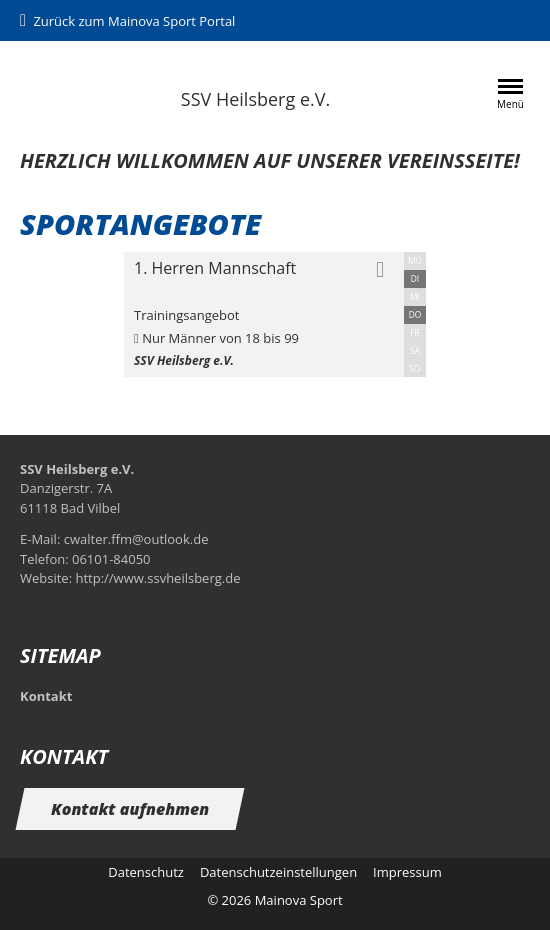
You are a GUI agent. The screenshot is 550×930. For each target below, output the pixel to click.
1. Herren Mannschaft (215, 268)
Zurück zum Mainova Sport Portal (134, 21)
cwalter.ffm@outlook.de (136, 539)
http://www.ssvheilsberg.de (157, 578)
